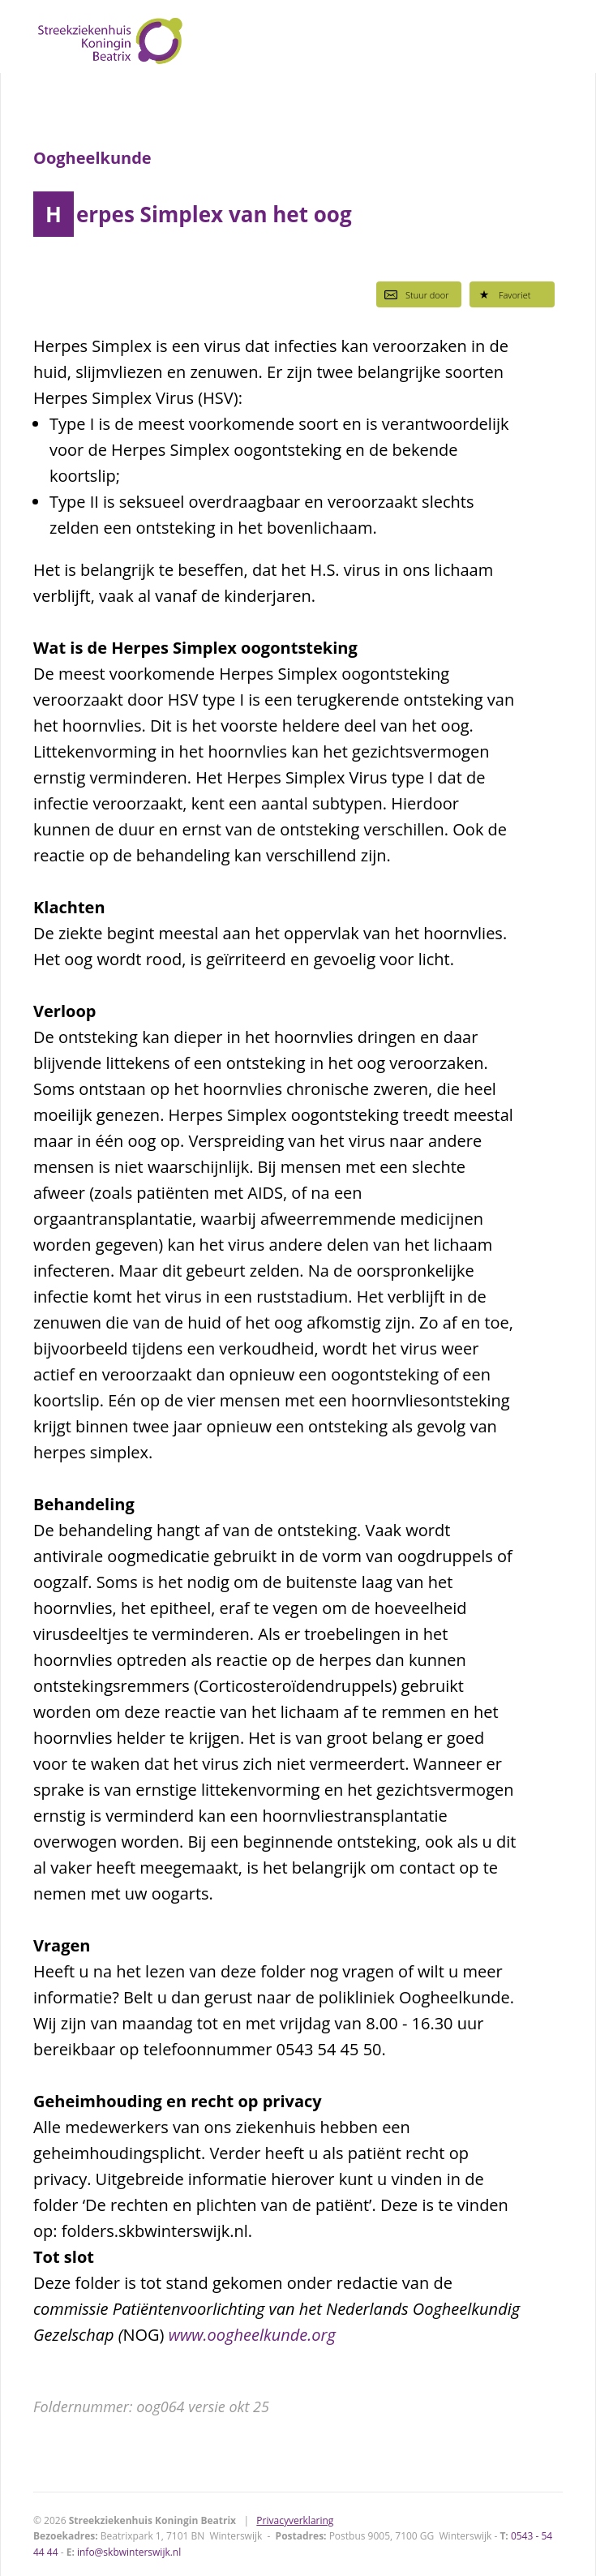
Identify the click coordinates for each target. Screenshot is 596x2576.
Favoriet (504, 294)
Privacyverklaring (294, 2520)
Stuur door (416, 294)
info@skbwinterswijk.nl (129, 2552)
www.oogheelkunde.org (252, 2335)
